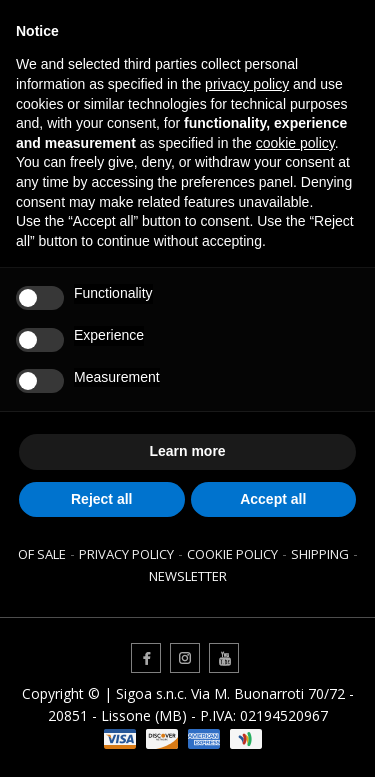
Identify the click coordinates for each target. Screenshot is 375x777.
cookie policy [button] (295, 143)
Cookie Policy (232, 554)
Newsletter (188, 576)
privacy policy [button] (247, 84)
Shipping (320, 554)
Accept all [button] (273, 499)
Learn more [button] (187, 451)
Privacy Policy (126, 554)
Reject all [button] (101, 499)
